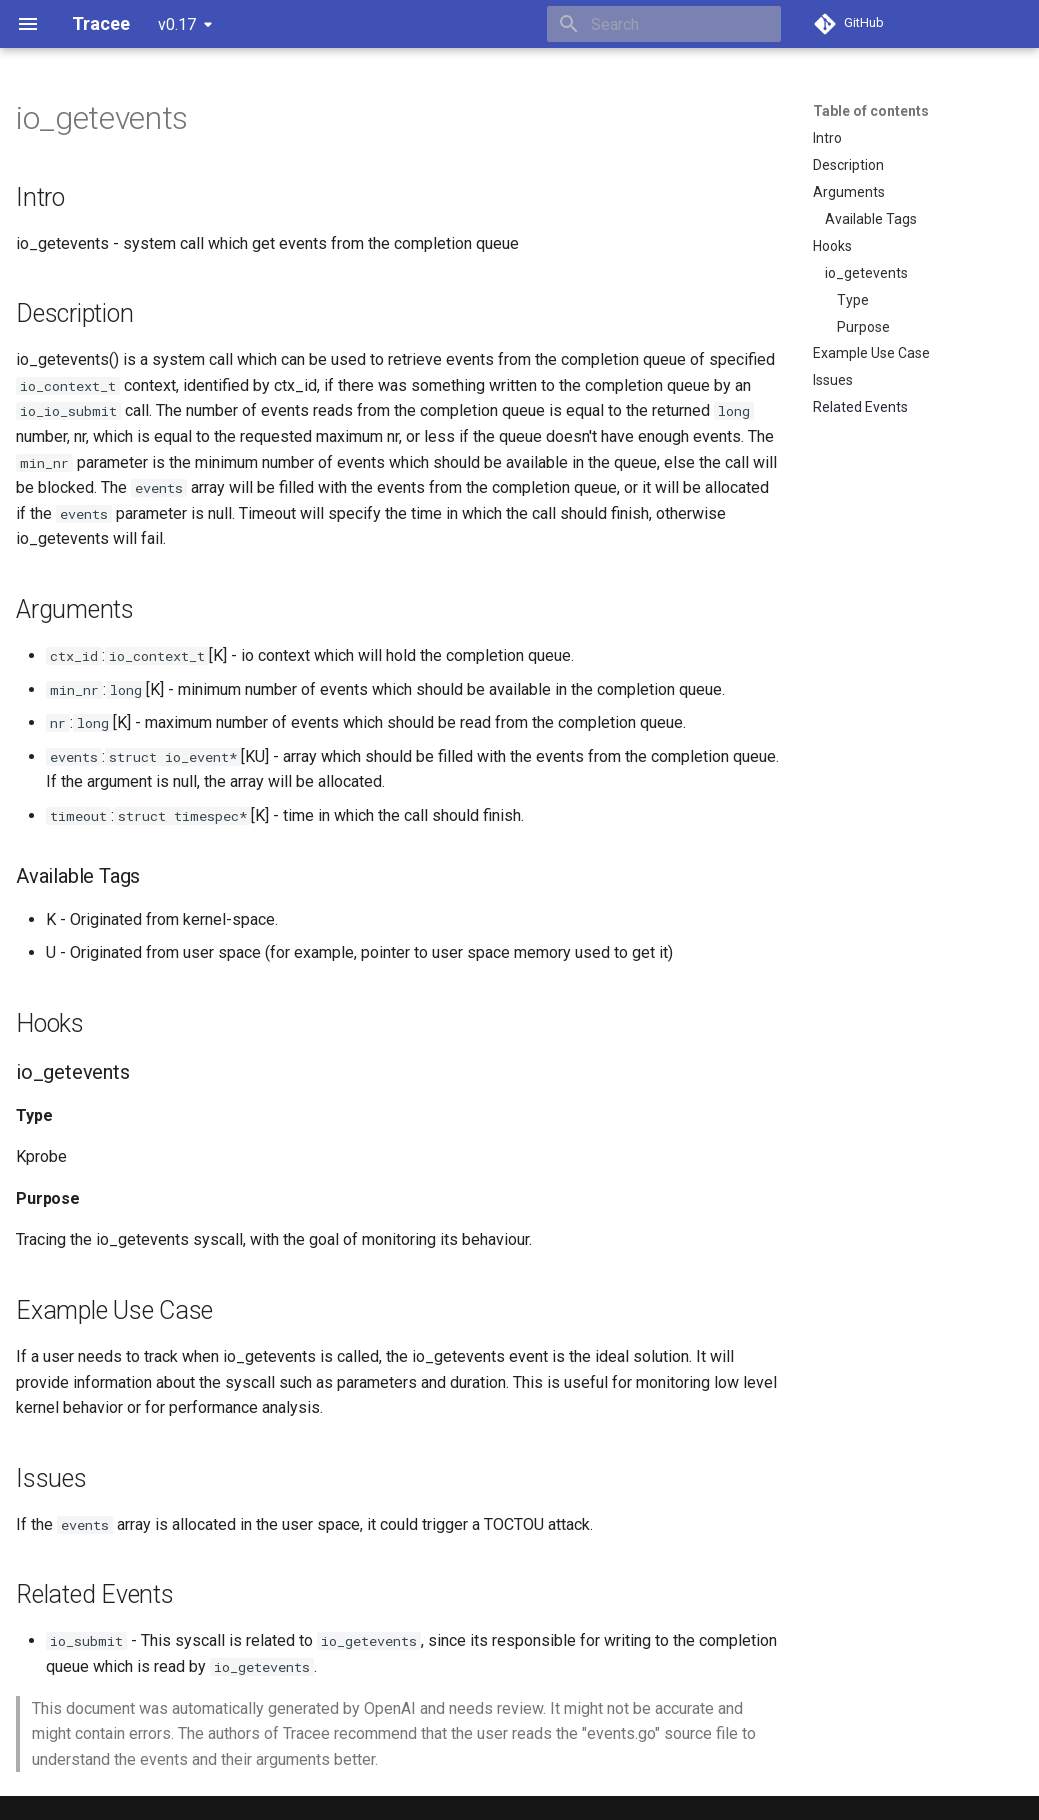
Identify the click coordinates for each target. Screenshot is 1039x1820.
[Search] (664, 24)
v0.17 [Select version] (177, 24)
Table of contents (871, 111)
